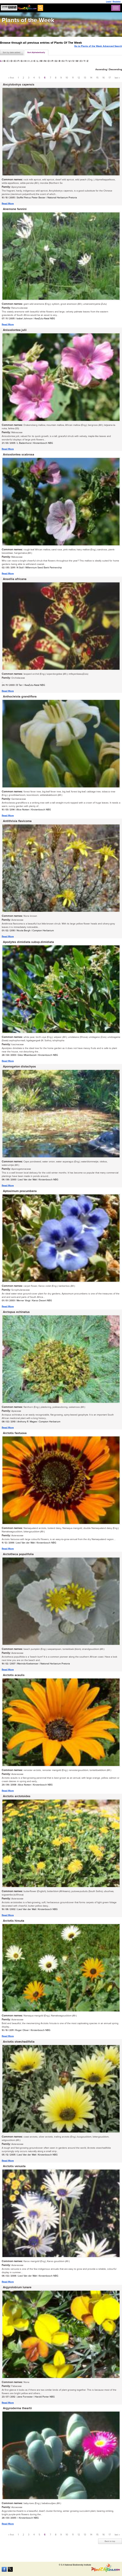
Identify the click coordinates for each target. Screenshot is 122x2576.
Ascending (101, 69)
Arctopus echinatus (16, 1312)
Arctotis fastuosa (15, 1433)
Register (117, 1)
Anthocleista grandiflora (20, 697)
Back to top (110, 2541)
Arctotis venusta (14, 2166)
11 (73, 78)
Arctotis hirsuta (13, 1921)
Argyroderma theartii (17, 2408)
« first (11, 78)
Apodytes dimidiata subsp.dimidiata (28, 942)
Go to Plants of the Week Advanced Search (98, 46)
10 (67, 78)
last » (117, 78)
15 (97, 78)
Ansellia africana (14, 579)
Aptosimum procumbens (20, 1191)
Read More (8, 203)
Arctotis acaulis (14, 1675)
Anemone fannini (15, 209)
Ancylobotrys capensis (18, 85)
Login (108, 1)
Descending (115, 69)
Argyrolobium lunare (17, 2287)
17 (110, 78)
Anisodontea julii (15, 330)
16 (103, 78)
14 (91, 78)
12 (79, 78)
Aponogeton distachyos (19, 1066)
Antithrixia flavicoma (17, 821)
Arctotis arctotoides (16, 1796)
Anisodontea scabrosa (18, 454)
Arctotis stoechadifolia (19, 2042)
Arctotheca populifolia (18, 1554)
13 (85, 78)
